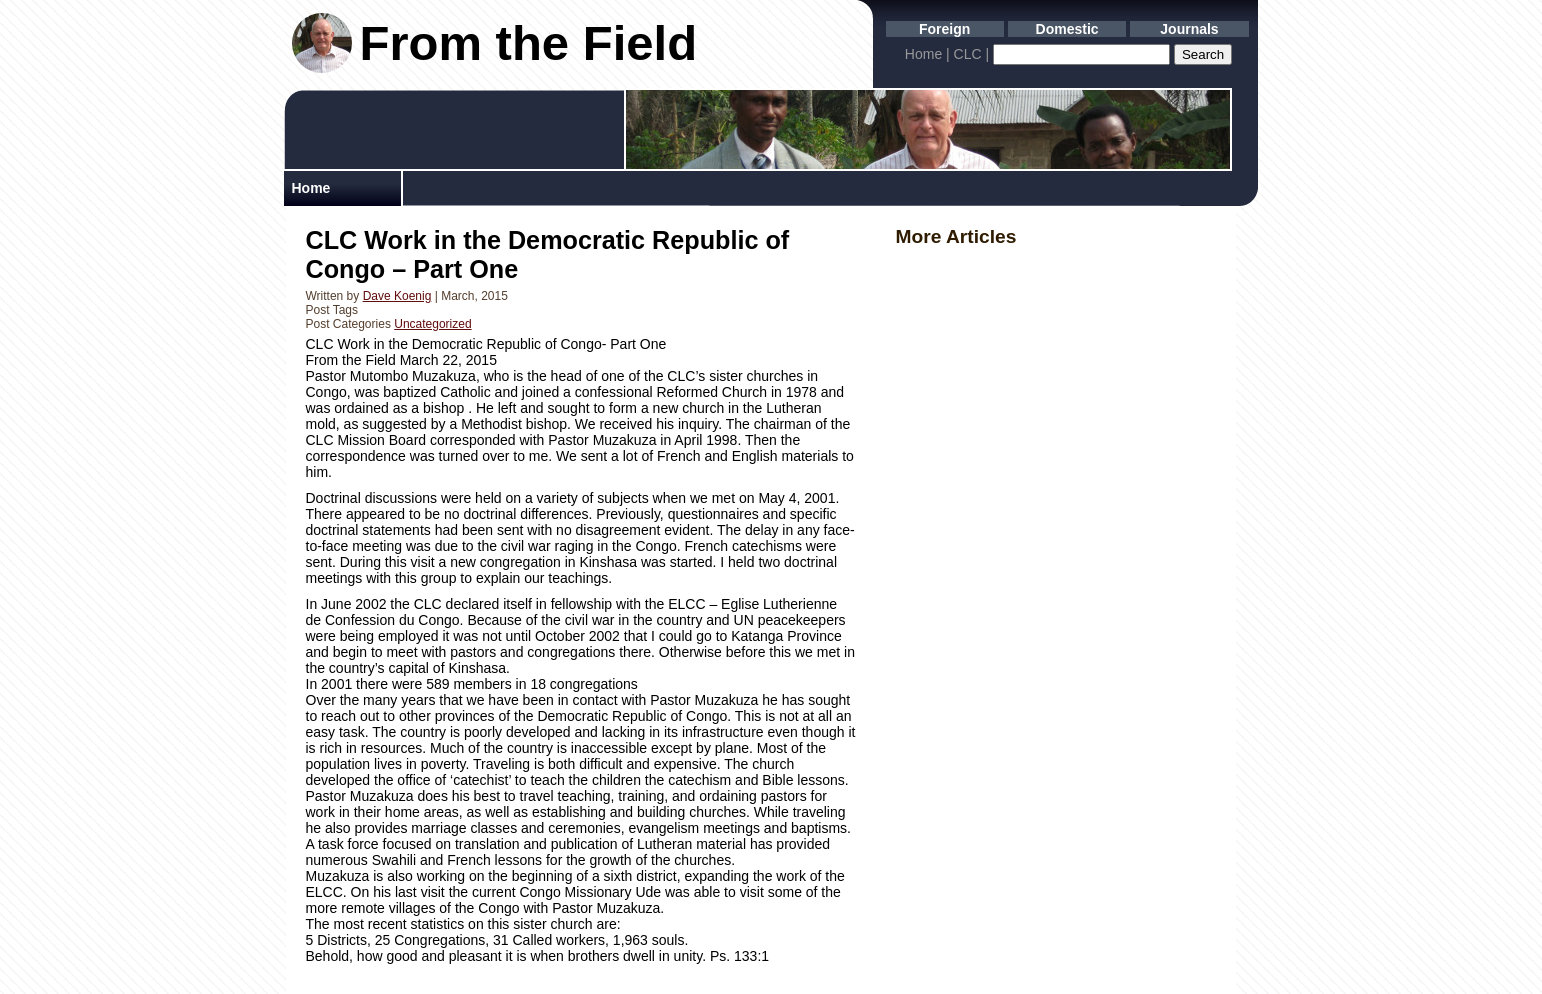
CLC (968, 54)
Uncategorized (432, 324)
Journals (1189, 29)
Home (923, 54)
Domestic (1067, 29)
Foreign (944, 29)
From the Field (529, 43)
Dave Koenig (397, 296)
